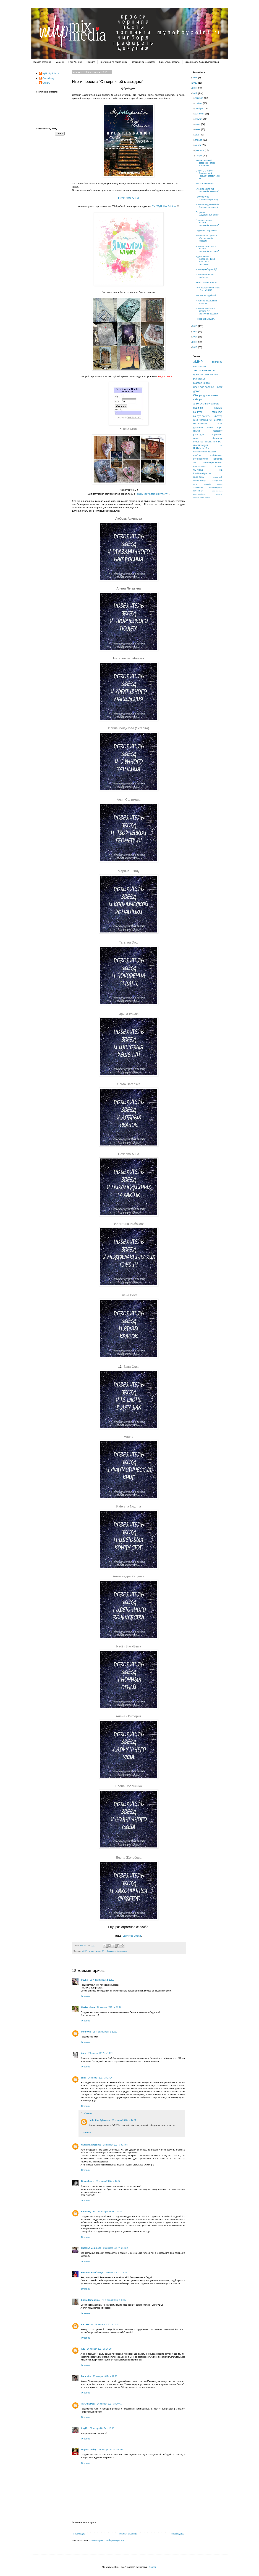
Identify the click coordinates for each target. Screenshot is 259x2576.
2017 (195, 93)
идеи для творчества (205, 374)
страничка (217, 434)
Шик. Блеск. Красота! (169, 62)
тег (194, 462)
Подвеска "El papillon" (207, 230)
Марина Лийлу (88, 2449)
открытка (217, 412)
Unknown (86, 2032)
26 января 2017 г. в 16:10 (99, 2349)
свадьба (207, 484)
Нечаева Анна (128, 198)
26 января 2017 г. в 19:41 (109, 2404)
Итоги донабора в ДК (207, 269)
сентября (200, 113)
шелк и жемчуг (199, 481)
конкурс (197, 412)
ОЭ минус (198, 470)
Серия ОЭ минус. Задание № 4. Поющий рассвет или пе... (208, 175)
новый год (198, 441)
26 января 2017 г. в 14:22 (115, 2248)
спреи (220, 423)
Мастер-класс (201, 382)
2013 (195, 342)
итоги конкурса (200, 459)
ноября (199, 103)
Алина (128, 1436)
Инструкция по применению (113, 62)
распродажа (199, 434)
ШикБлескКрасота (202, 473)
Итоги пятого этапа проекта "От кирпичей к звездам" (208, 311)
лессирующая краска (201, 497)
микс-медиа (200, 366)
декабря (200, 98)
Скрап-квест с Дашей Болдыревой (202, 62)
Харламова (198, 487)
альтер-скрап (199, 466)
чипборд (204, 420)
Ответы (88, 2113)
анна (83, 2078)
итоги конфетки (199, 494)
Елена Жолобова (129, 1857)
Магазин (60, 62)
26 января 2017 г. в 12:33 (105, 2032)
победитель (217, 438)
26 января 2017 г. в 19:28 (105, 2376)
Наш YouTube (75, 62)
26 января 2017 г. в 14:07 (108, 2181)
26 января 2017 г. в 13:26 (100, 2078)
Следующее (79, 2534)
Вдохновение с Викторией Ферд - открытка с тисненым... (207, 260)
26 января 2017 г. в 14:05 (115, 2145)
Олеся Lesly (87, 2181)
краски (196, 431)
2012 (195, 347)
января (199, 155)
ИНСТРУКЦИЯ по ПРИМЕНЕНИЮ (208, 446)
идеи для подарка (204, 387)
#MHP (84, 1951)
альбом (197, 455)
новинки (198, 407)
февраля (200, 150)
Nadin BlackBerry (128, 1646)
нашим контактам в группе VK (152, 494)
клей (195, 420)
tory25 (84, 2428)
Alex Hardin (87, 2324)
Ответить (85, 1996)
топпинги (217, 361)
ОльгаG (46, 83)
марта (199, 145)
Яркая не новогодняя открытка (207, 301)
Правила (91, 62)
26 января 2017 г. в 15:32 (107, 2324)
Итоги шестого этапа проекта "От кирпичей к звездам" (208, 249)
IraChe (84, 1980)
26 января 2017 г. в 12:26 (109, 2007)
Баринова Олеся (132, 1935)
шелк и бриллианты (213, 462)
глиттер (217, 416)
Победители (217, 481)
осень (220, 484)
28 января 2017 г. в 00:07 (111, 2449)
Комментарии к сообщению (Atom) (107, 2540)
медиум (219, 494)
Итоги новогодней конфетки (205, 275)
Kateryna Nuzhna (128, 1506)
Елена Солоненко (128, 1786)
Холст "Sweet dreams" (207, 282)
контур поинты (202, 416)
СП (211, 420)
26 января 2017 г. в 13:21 (100, 2053)
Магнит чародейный (207, 295)
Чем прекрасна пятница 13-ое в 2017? (208, 288)
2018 (195, 88)
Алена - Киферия (129, 1716)
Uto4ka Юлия (88, 2007)
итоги (91, 1951)
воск (220, 387)
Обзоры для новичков (206, 395)
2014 (195, 336)
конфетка (218, 459)
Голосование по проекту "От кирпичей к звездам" (208, 223)
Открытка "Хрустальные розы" (208, 213)
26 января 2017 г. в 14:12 (110, 2211)
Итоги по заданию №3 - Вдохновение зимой (208, 205)
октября (200, 108)
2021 (195, 77)
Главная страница (42, 62)
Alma (83, 2053)
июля (198, 124)
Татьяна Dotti (130, 428)
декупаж (218, 420)
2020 (195, 83)
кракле (218, 407)
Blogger (152, 2567)
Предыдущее (177, 2534)
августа (199, 119)
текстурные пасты (204, 370)
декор (196, 391)
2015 (195, 331)
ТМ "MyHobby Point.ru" (164, 206)
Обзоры (198, 399)
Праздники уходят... (206, 319)
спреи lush (217, 477)
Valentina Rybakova (100, 2120)
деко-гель (198, 427)
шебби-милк (216, 455)
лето (195, 484)
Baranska (86, 2376)
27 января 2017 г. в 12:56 (102, 2428)
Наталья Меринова (91, 2248)
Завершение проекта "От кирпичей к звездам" (207, 238)
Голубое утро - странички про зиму (208, 198)
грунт (219, 427)
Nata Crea (131, 1366)
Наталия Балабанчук (92, 2272)
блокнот (219, 466)
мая (197, 135)
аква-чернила (217, 491)
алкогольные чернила (206, 403)
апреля (199, 140)
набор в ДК (198, 491)
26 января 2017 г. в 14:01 (124, 2120)
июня (198, 129)
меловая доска (216, 487)
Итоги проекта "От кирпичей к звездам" (208, 190)
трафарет (218, 431)
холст (196, 438)
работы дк (199, 378)
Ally (83, 2349)
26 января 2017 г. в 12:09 (102, 1980)
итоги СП (100, 1951)
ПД (221, 470)
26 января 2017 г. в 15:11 (117, 2272)
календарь (198, 477)
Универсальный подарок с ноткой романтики (206, 163)
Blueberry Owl (88, 2211)
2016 (195, 326)
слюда (208, 441)
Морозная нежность (207, 183)
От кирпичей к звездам (143, 62)
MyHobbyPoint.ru (51, 73)
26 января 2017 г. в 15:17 (114, 2300)
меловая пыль (200, 423)
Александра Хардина (128, 1576)
